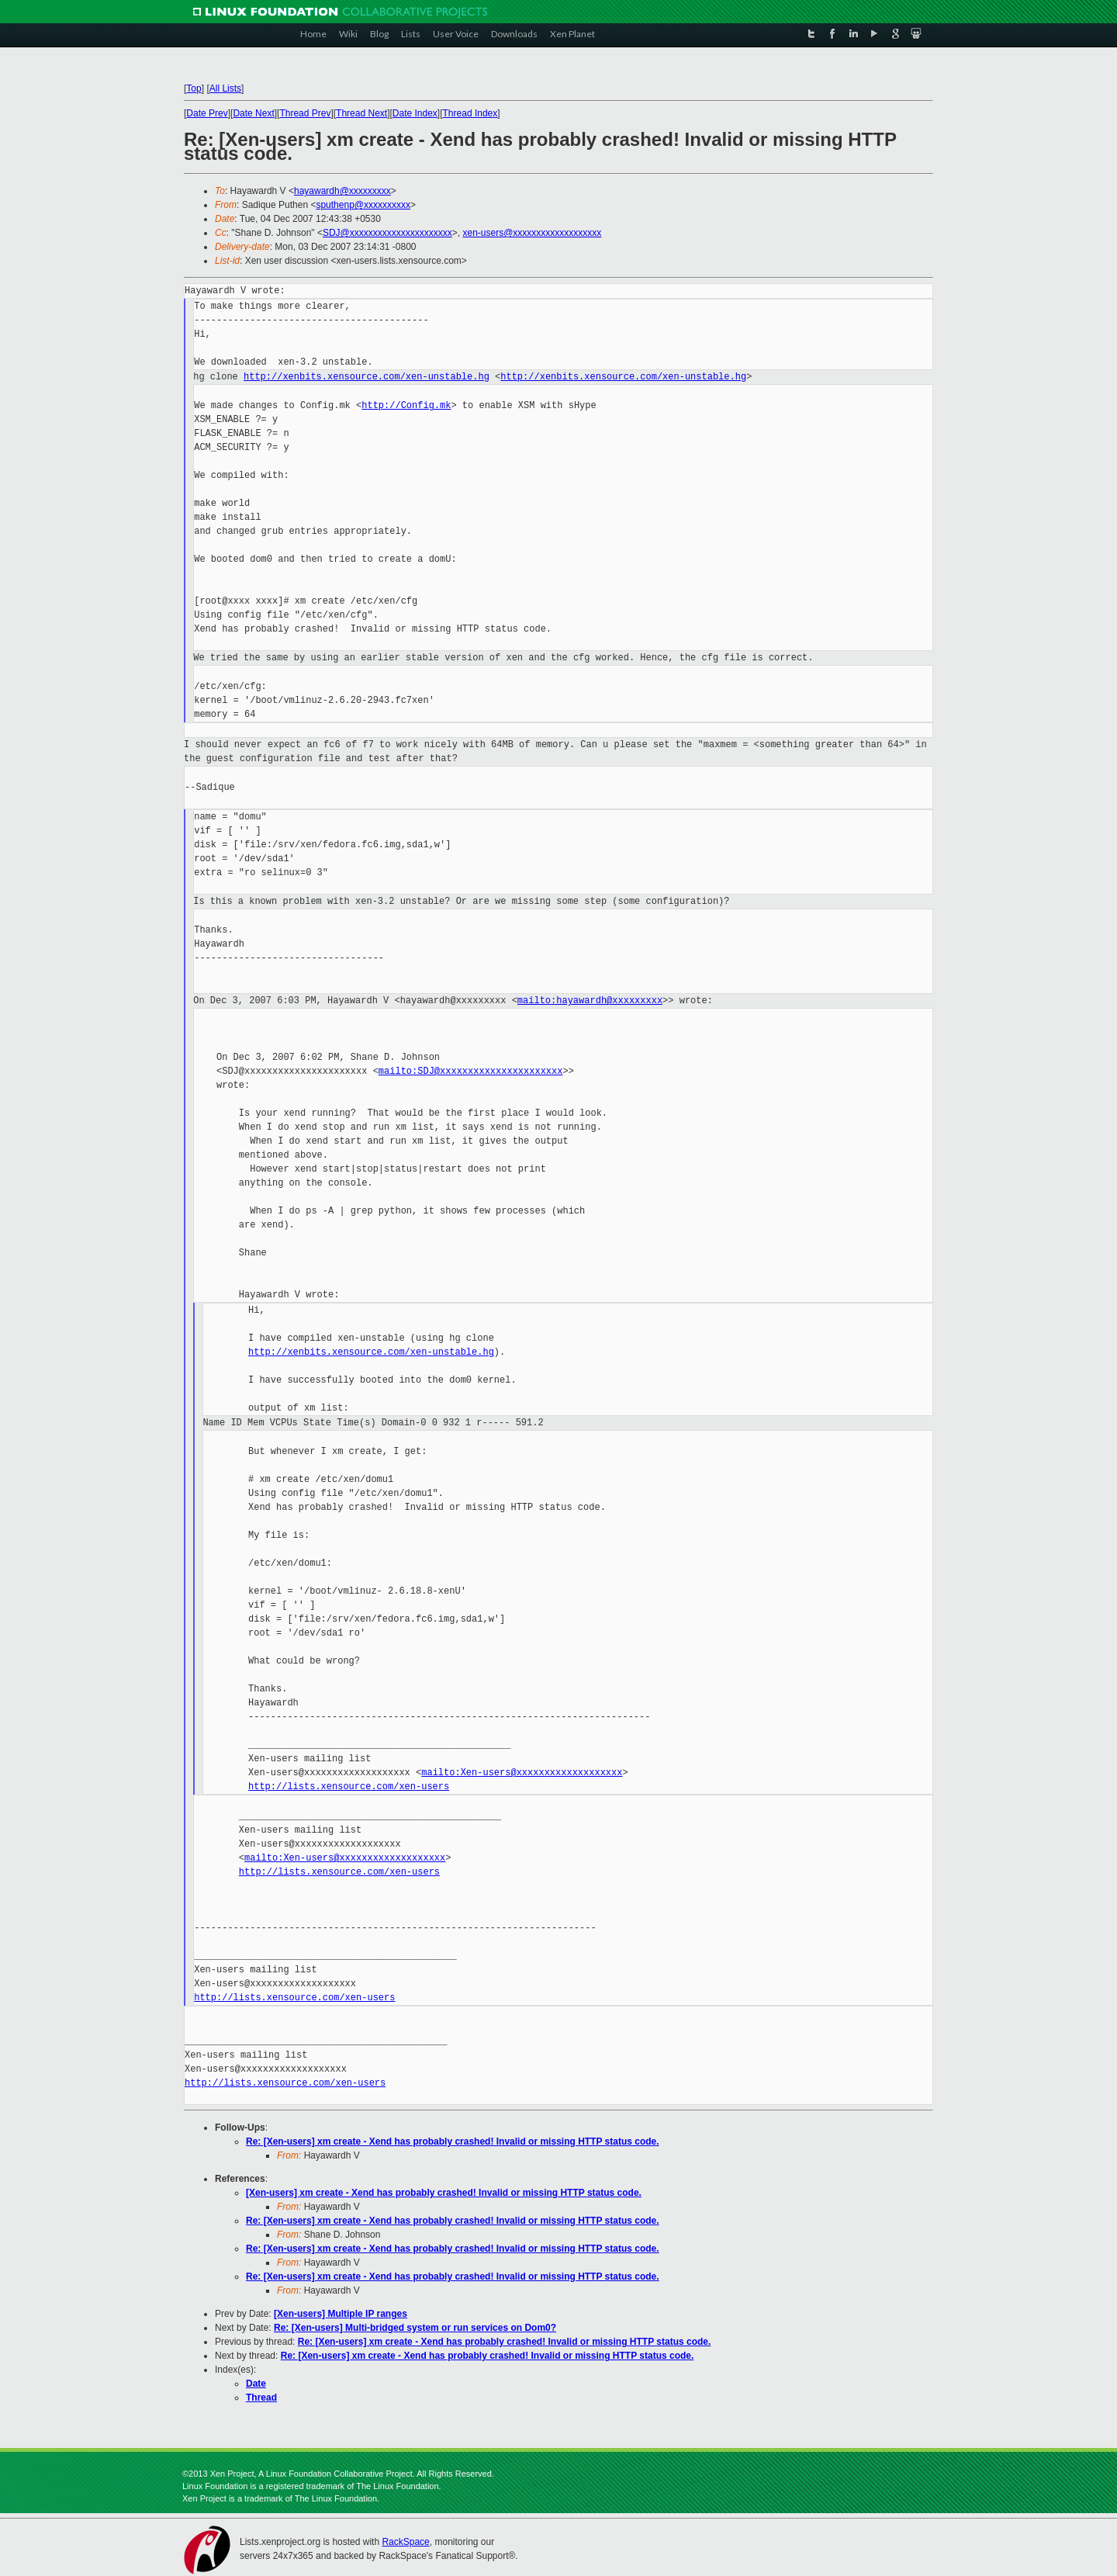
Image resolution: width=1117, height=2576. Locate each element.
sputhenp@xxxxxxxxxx (363, 204)
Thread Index (470, 113)
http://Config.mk (406, 405)
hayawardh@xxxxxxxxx (342, 190)
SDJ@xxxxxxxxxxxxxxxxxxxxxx (387, 232)
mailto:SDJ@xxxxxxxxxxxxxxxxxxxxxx (471, 1071)
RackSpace (405, 2541)
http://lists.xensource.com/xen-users (348, 1786)
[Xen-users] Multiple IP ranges (340, 2313)
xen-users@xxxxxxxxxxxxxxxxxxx (531, 232)
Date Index (415, 113)
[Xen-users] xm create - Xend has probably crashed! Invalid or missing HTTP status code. (443, 2192)
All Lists (225, 88)
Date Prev (206, 113)
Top (193, 88)
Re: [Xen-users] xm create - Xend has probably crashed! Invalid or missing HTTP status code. (452, 2141)
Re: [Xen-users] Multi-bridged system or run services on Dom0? (415, 2327)
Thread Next (361, 113)
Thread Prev (304, 113)
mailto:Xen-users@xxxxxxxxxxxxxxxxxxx (521, 1772)
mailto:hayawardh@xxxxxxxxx (589, 1000)
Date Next (253, 113)
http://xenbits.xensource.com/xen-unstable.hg (366, 376)
